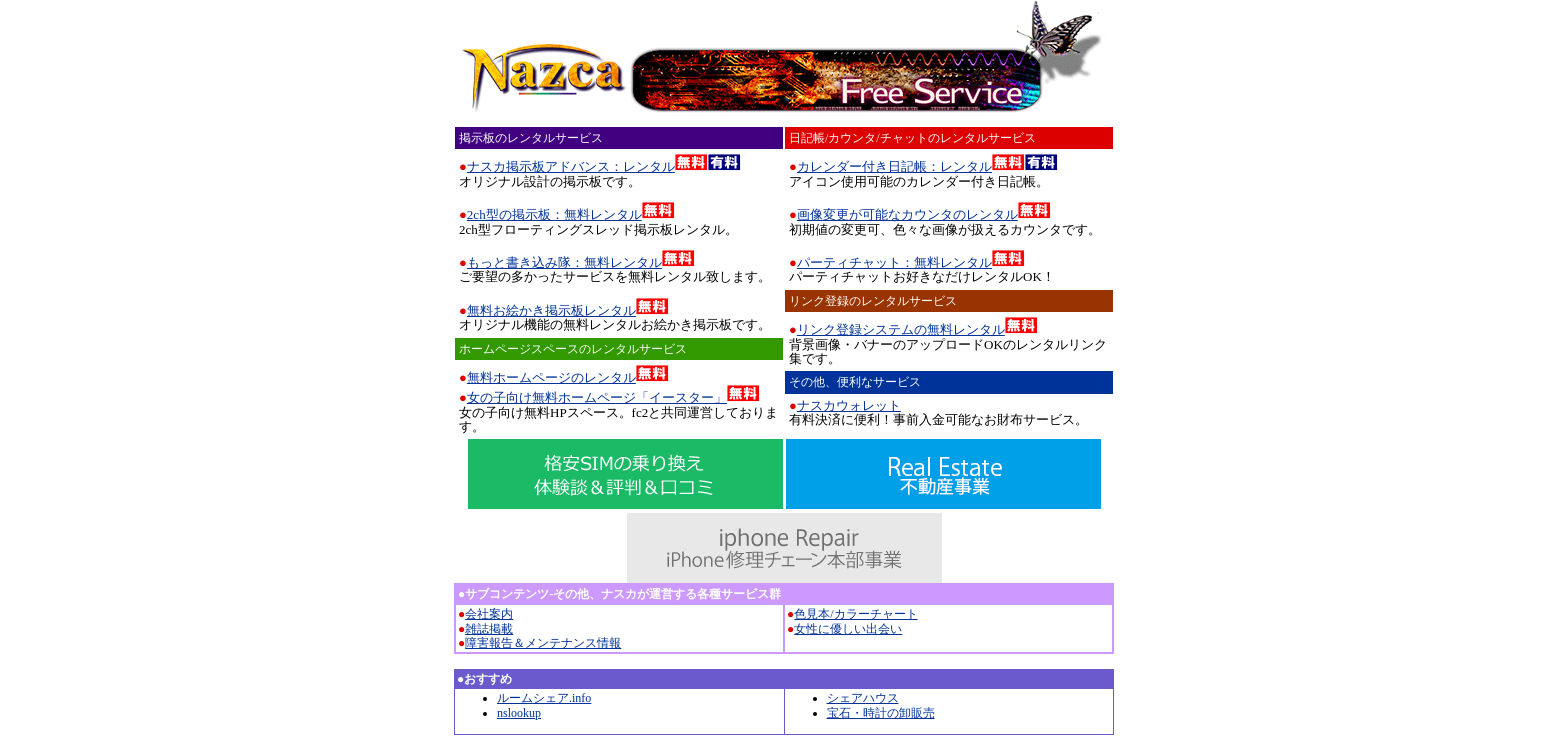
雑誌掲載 (489, 629)
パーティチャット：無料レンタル (894, 262)
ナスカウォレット (849, 405)
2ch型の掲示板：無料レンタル (554, 214)
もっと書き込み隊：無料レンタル (564, 262)
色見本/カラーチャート (855, 614)
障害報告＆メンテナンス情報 (543, 643)
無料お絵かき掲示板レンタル (551, 310)
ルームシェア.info (544, 698)
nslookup (519, 713)
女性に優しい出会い (848, 629)
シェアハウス (863, 698)
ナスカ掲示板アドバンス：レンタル (571, 166)
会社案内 (489, 614)
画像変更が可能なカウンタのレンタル (907, 214)
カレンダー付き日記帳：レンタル (894, 166)
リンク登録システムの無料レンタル (901, 329)
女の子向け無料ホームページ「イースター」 (597, 397)
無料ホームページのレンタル (551, 377)
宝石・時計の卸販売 (881, 713)
